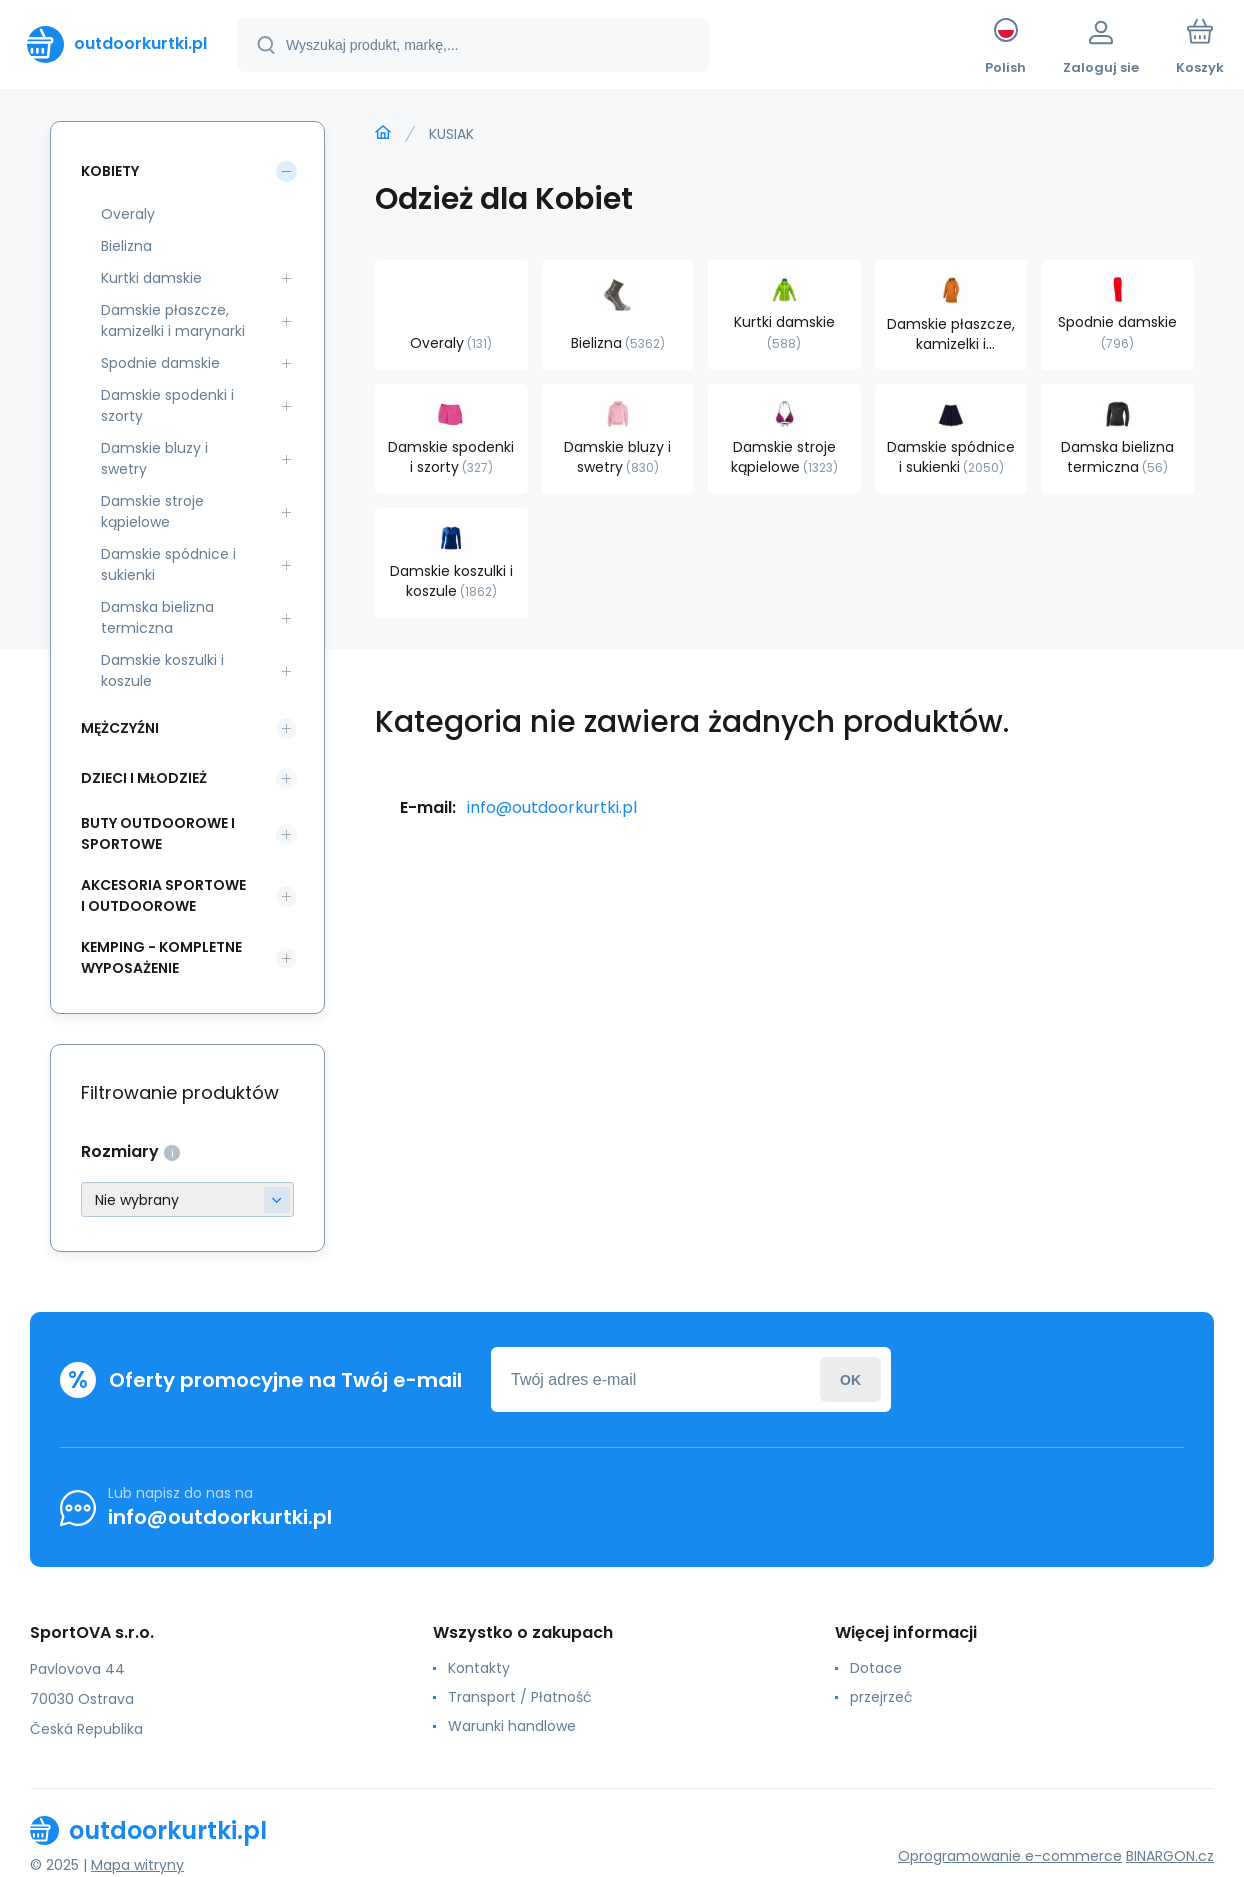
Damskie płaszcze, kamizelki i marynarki (173, 320)
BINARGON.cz (1170, 1856)
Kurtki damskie (151, 278)
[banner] (117, 44)
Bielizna (126, 246)
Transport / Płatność (520, 1697)
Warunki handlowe (512, 1726)
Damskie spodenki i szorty (167, 405)
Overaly (128, 214)
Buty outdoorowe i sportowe (158, 833)
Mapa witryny (137, 1865)
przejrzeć (881, 1697)
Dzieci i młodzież (144, 778)
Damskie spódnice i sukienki (168, 564)
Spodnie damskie (160, 363)
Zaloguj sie (850, 1379)
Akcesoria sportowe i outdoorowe (163, 895)
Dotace (876, 1668)
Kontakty (479, 1668)
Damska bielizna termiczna (157, 617)
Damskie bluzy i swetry (154, 458)
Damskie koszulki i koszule (162, 670)
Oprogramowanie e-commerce (1010, 1856)
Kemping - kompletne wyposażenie (161, 957)
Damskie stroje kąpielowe (152, 511)
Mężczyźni (120, 728)
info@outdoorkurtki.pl (552, 807)
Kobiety (110, 171)
